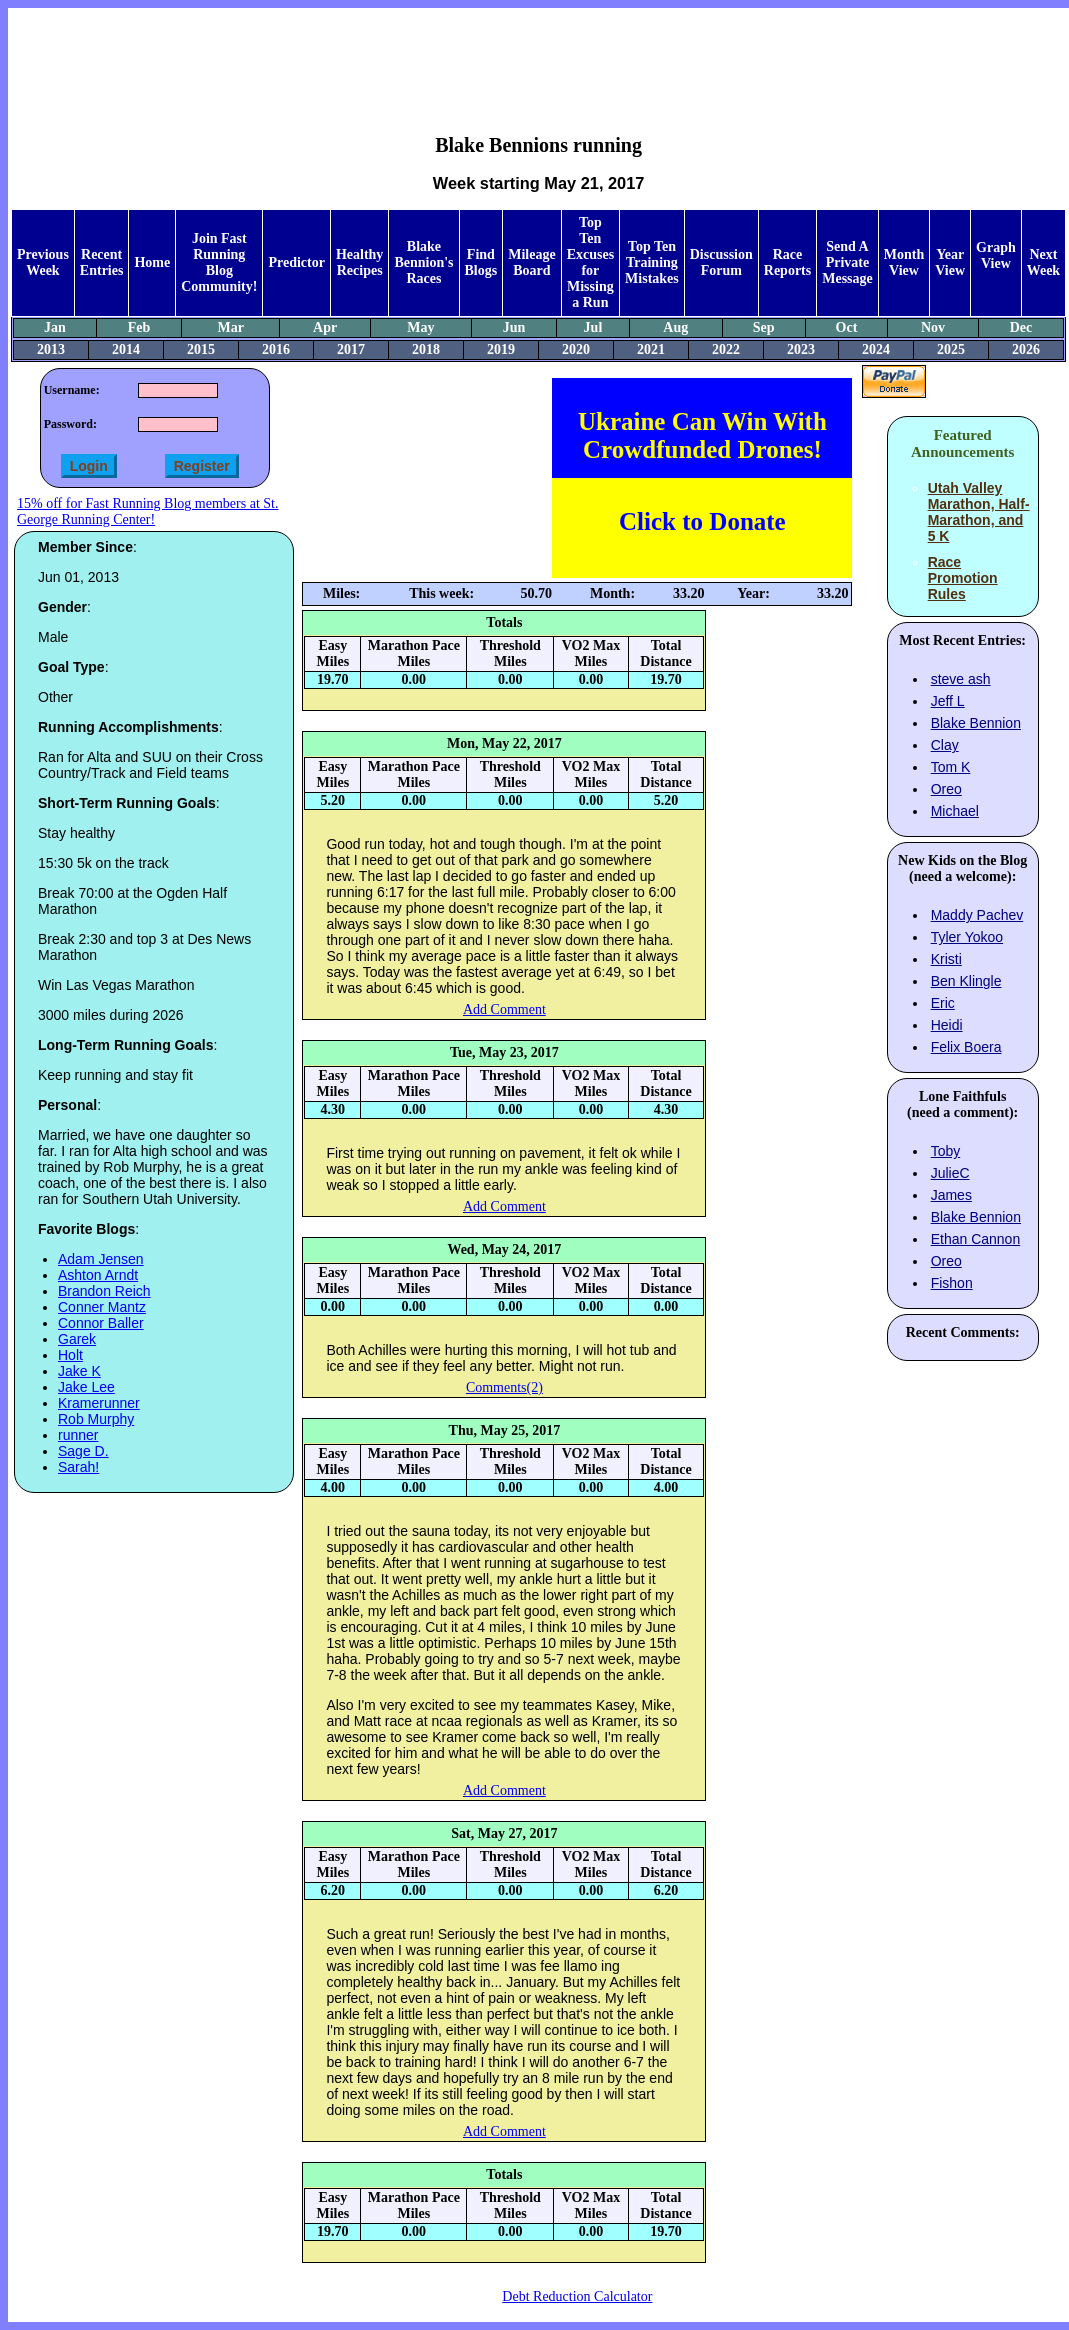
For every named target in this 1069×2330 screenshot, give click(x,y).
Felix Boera (966, 1047)
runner (78, 1435)
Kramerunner (99, 1403)
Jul (593, 327)
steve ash (961, 679)
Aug (675, 327)
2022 (726, 349)
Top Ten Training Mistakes (652, 262)
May (420, 327)
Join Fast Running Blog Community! (219, 262)
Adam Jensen (101, 1259)
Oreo (946, 789)
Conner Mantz (102, 1307)
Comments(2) (504, 1387)
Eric (943, 1003)
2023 (801, 349)
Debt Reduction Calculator (577, 2296)
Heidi (947, 1025)
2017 (351, 349)
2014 (126, 349)
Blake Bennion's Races (423, 262)
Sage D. (83, 1451)
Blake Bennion (976, 723)
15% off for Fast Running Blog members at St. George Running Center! (147, 511)
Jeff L (948, 701)
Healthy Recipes (359, 262)
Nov (933, 327)
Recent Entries (102, 262)
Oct (847, 327)
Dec (1021, 327)
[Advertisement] (539, 56)
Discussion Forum (721, 262)
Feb (139, 327)
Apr (325, 327)
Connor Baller (101, 1323)
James (951, 1195)
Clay (945, 745)
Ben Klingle (966, 981)
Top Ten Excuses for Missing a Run (590, 262)
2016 (276, 349)
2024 (876, 349)
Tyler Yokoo (967, 937)
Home (152, 262)
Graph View (996, 255)
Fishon (952, 1283)
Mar (231, 327)
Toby (946, 1151)
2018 (426, 349)
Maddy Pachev (977, 915)
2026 (1026, 349)
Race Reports (787, 262)
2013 (51, 349)
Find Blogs (481, 262)
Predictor (296, 262)
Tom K (951, 767)
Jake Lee (86, 1387)
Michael (955, 811)
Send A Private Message (847, 262)
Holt (70, 1355)
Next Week (1043, 262)
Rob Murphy (96, 1419)
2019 (501, 349)
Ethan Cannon (976, 1239)
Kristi (946, 959)
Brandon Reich (104, 1291)
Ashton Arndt (98, 1275)
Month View (904, 262)
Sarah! (78, 1467)
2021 (651, 349)
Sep (764, 327)
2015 (201, 349)
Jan (55, 327)
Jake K (79, 1371)
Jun (514, 327)
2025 (951, 349)
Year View (950, 262)
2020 (576, 349)
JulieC (950, 1173)
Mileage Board (531, 262)
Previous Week (43, 262)
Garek (77, 1339)
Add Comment (504, 1009)
